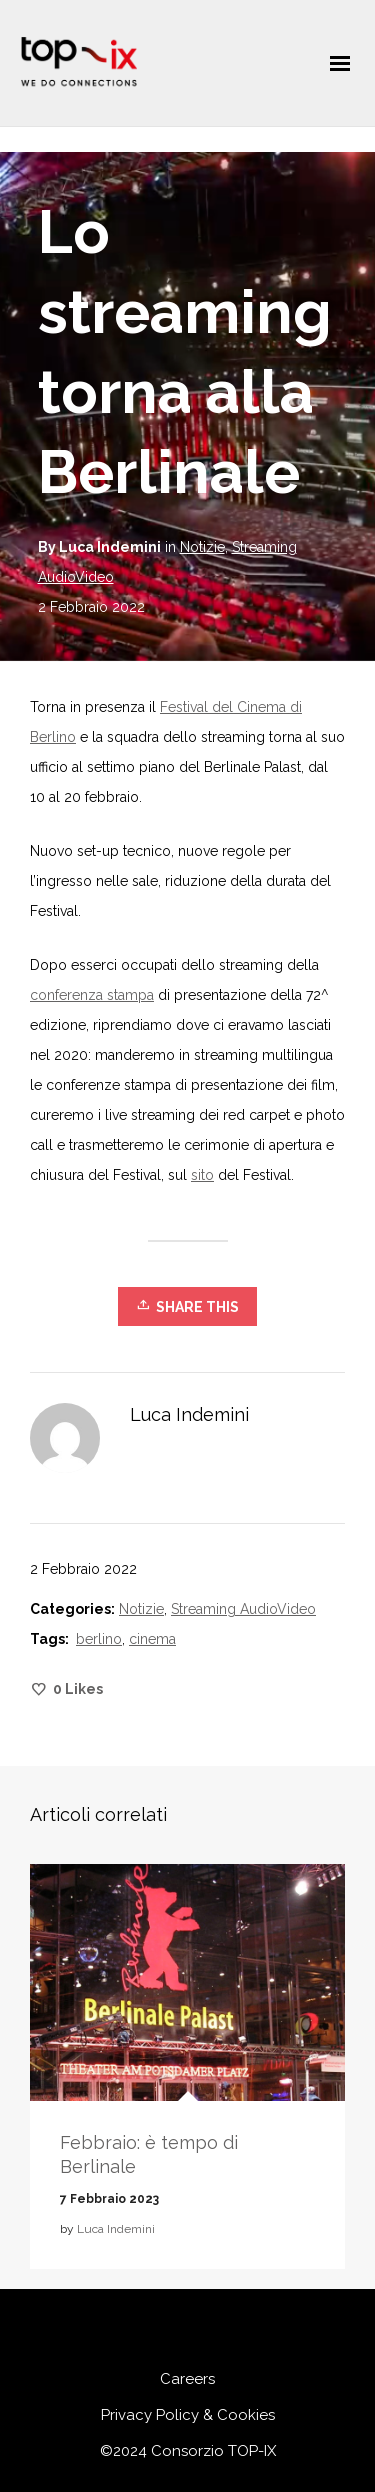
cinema (152, 1639)
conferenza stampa (92, 995)
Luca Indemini (116, 2229)
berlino (99, 1639)
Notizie (202, 547)
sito (202, 1175)
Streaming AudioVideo (243, 1609)
